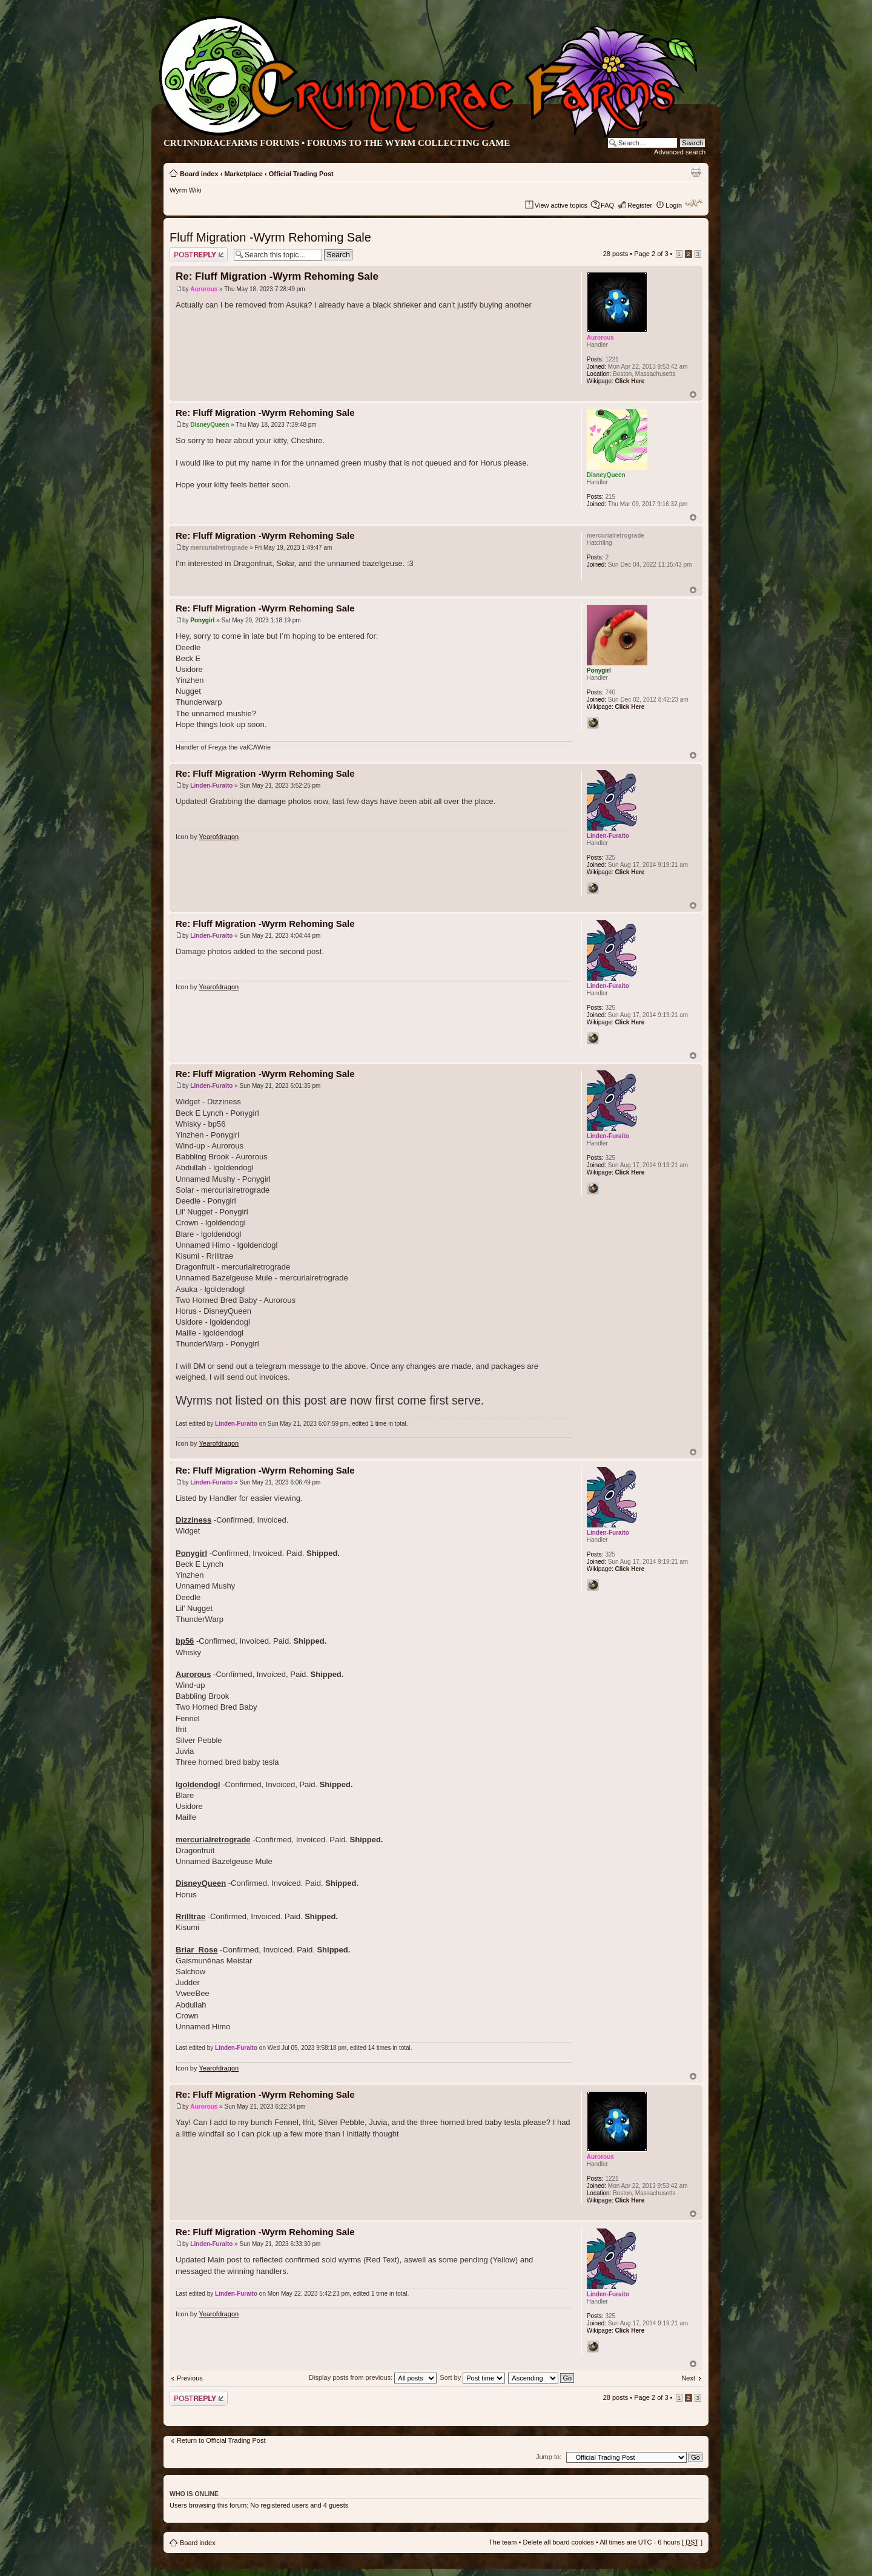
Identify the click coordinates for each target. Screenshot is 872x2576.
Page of (651, 253)
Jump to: (548, 2456)
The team (503, 2542)
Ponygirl (202, 620)
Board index (199, 173)
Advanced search (679, 152)
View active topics (561, 205)
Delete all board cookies (558, 2542)
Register (639, 205)
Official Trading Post (301, 173)
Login (674, 205)
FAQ (607, 205)
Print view (695, 171)
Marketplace (243, 173)
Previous (190, 2378)
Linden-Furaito (211, 785)
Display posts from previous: (373, 2377)
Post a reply (199, 254)
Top (693, 394)
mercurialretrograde (219, 547)
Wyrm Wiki (185, 190)
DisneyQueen (209, 424)
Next (688, 2378)
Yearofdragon (219, 836)
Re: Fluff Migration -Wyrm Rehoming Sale (277, 276)
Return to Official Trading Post (221, 2440)
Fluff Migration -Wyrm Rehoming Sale (270, 237)
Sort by (472, 2377)
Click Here (630, 381)
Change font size (693, 202)
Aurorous (203, 289)
